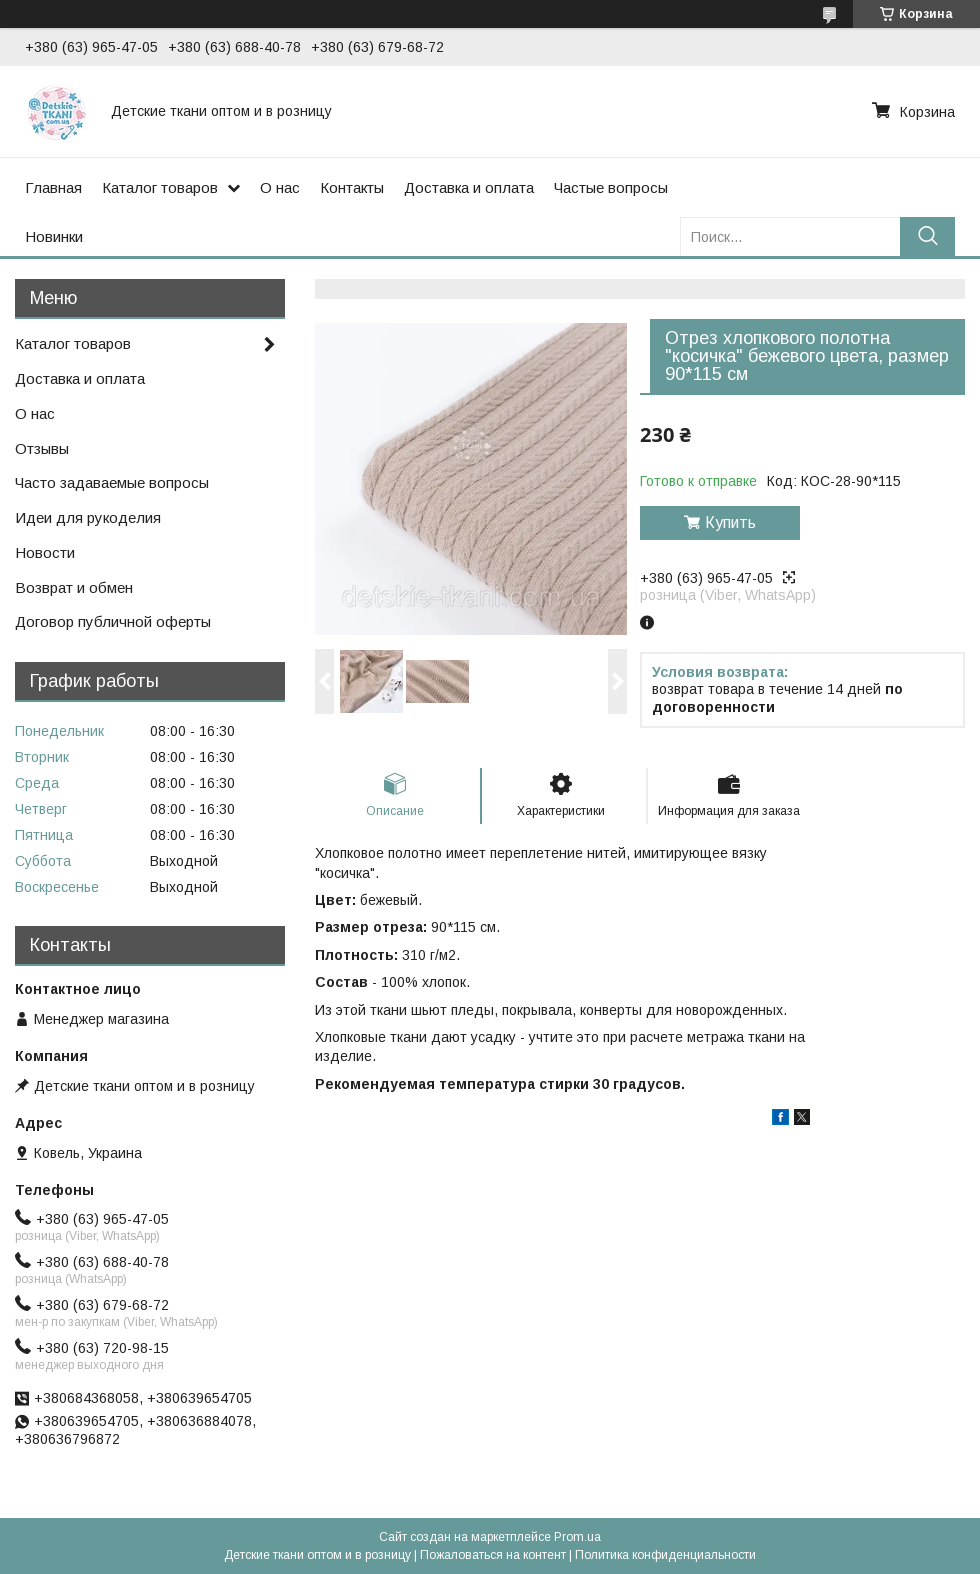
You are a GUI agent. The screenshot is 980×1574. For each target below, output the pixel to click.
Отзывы (42, 448)
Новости (45, 552)
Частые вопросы (611, 187)
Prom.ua (577, 1537)
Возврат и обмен (74, 587)
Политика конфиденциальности (665, 1555)
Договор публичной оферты (113, 621)
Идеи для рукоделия (88, 517)
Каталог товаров (160, 187)
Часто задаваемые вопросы (112, 482)
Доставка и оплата (469, 187)
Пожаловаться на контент (493, 1555)
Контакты (352, 187)
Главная (53, 187)
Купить (730, 522)
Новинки (54, 236)
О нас (280, 187)
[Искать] (927, 236)
